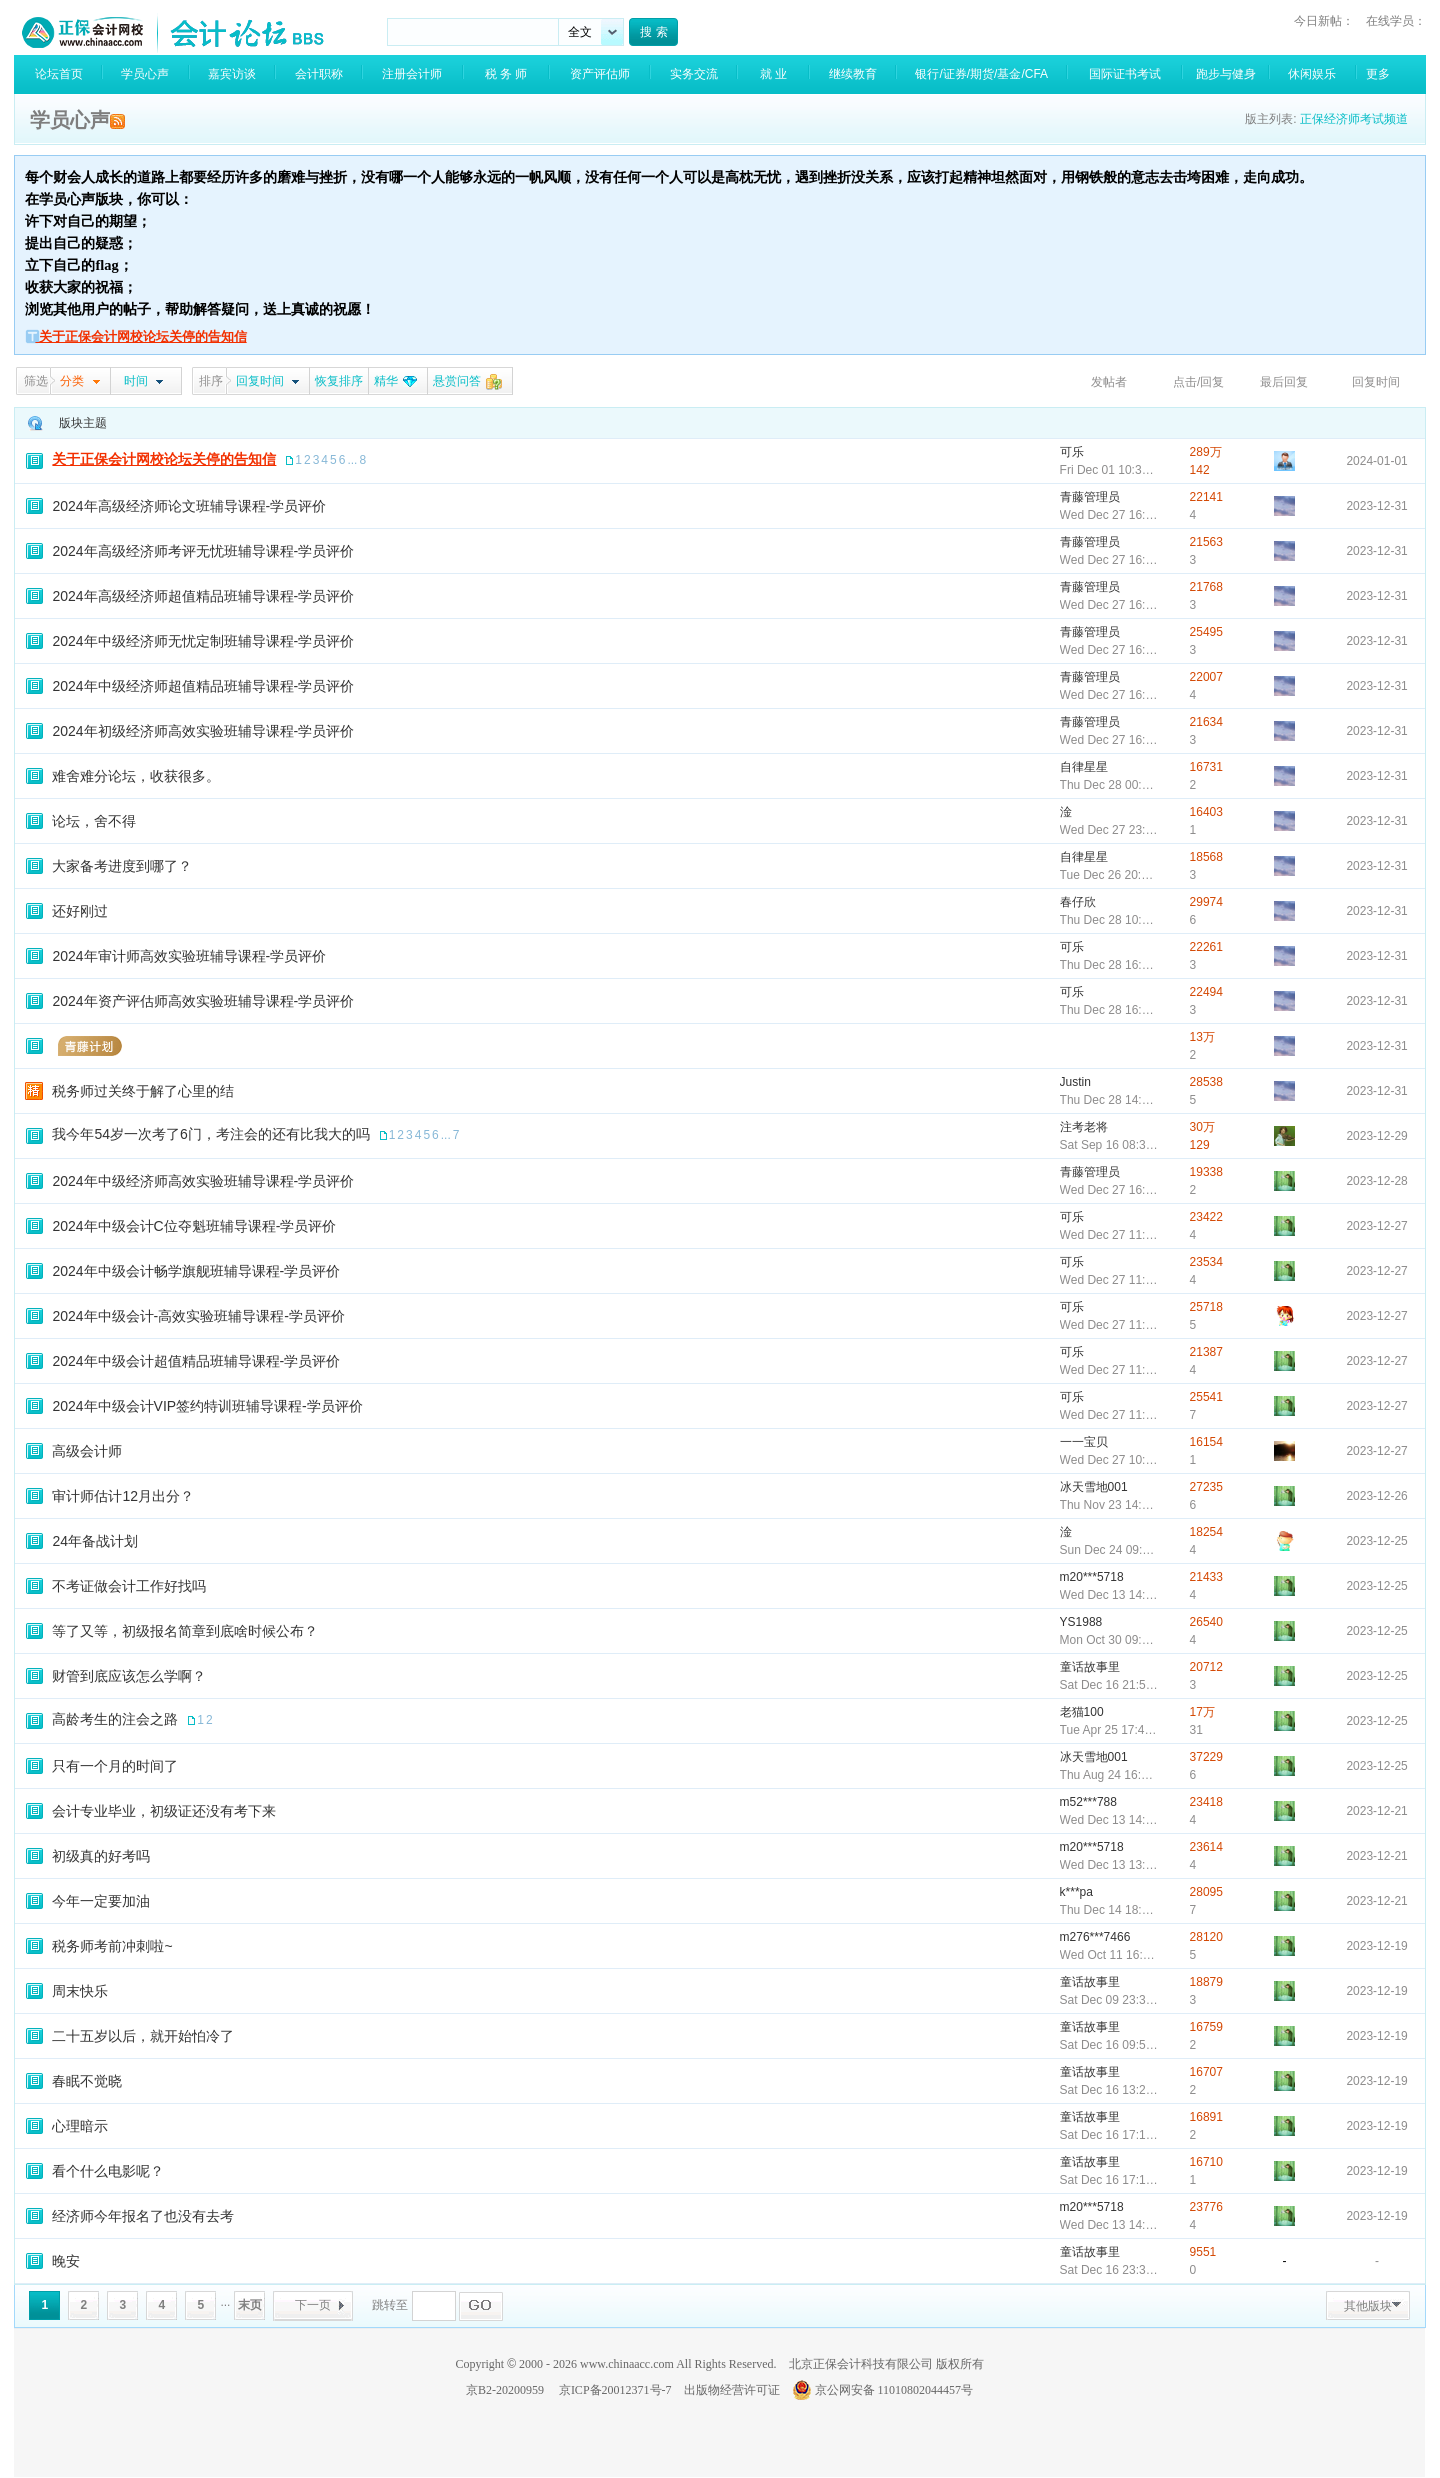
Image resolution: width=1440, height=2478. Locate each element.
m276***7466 (1095, 1937)
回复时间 (260, 381)
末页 (250, 2305)
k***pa (1076, 1892)
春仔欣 (1078, 902)
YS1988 (1081, 1622)
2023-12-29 (1376, 1136)
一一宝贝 (1084, 1442)
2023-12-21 (1376, 1811)
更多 (1378, 74)
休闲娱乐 (1312, 74)
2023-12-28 (1376, 1181)
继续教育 (853, 74)
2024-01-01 (1376, 461)
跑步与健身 (1226, 74)
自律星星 (1084, 767)
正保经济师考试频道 (1354, 119)
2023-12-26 (1376, 1496)
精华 (386, 381)
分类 (72, 381)
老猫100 (1082, 1712)
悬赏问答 (457, 381)
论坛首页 (59, 74)
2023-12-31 (1376, 506)
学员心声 (145, 74)
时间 (136, 381)
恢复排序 (339, 381)
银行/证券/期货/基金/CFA (981, 74)
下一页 (313, 2305)
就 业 (773, 74)
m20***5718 (1092, 1577)
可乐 (1072, 452)
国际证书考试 (1125, 74)
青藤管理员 (1090, 497)
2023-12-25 (1376, 1541)
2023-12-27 (1376, 1226)
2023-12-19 (1376, 1946)
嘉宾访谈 (232, 74)
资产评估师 (600, 74)
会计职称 (319, 74)
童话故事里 (1090, 1667)
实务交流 (694, 74)
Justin (1075, 1082)
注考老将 (1084, 1127)
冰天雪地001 (1094, 1487)
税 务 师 (506, 74)
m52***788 (1088, 1802)
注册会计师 (412, 74)
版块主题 (83, 423)
